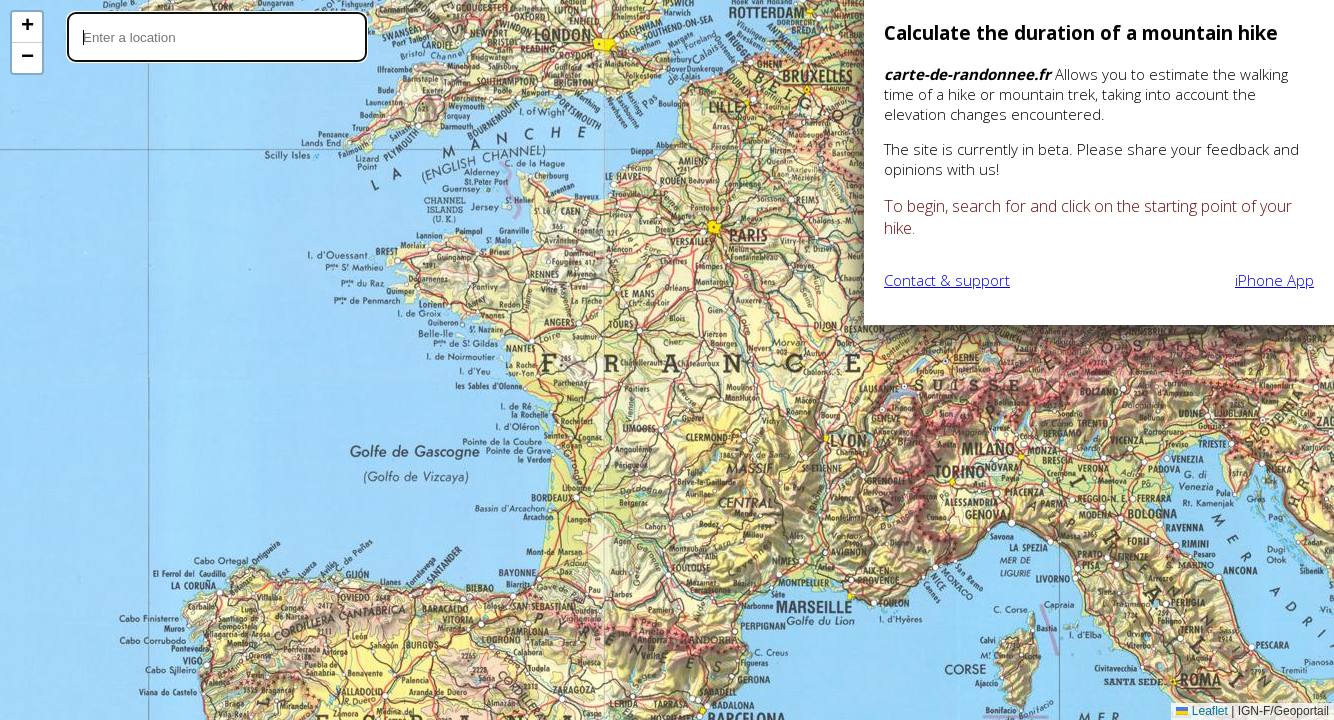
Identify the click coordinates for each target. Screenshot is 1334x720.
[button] (27, 27)
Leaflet (1201, 711)
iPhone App (1274, 280)
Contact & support (947, 280)
